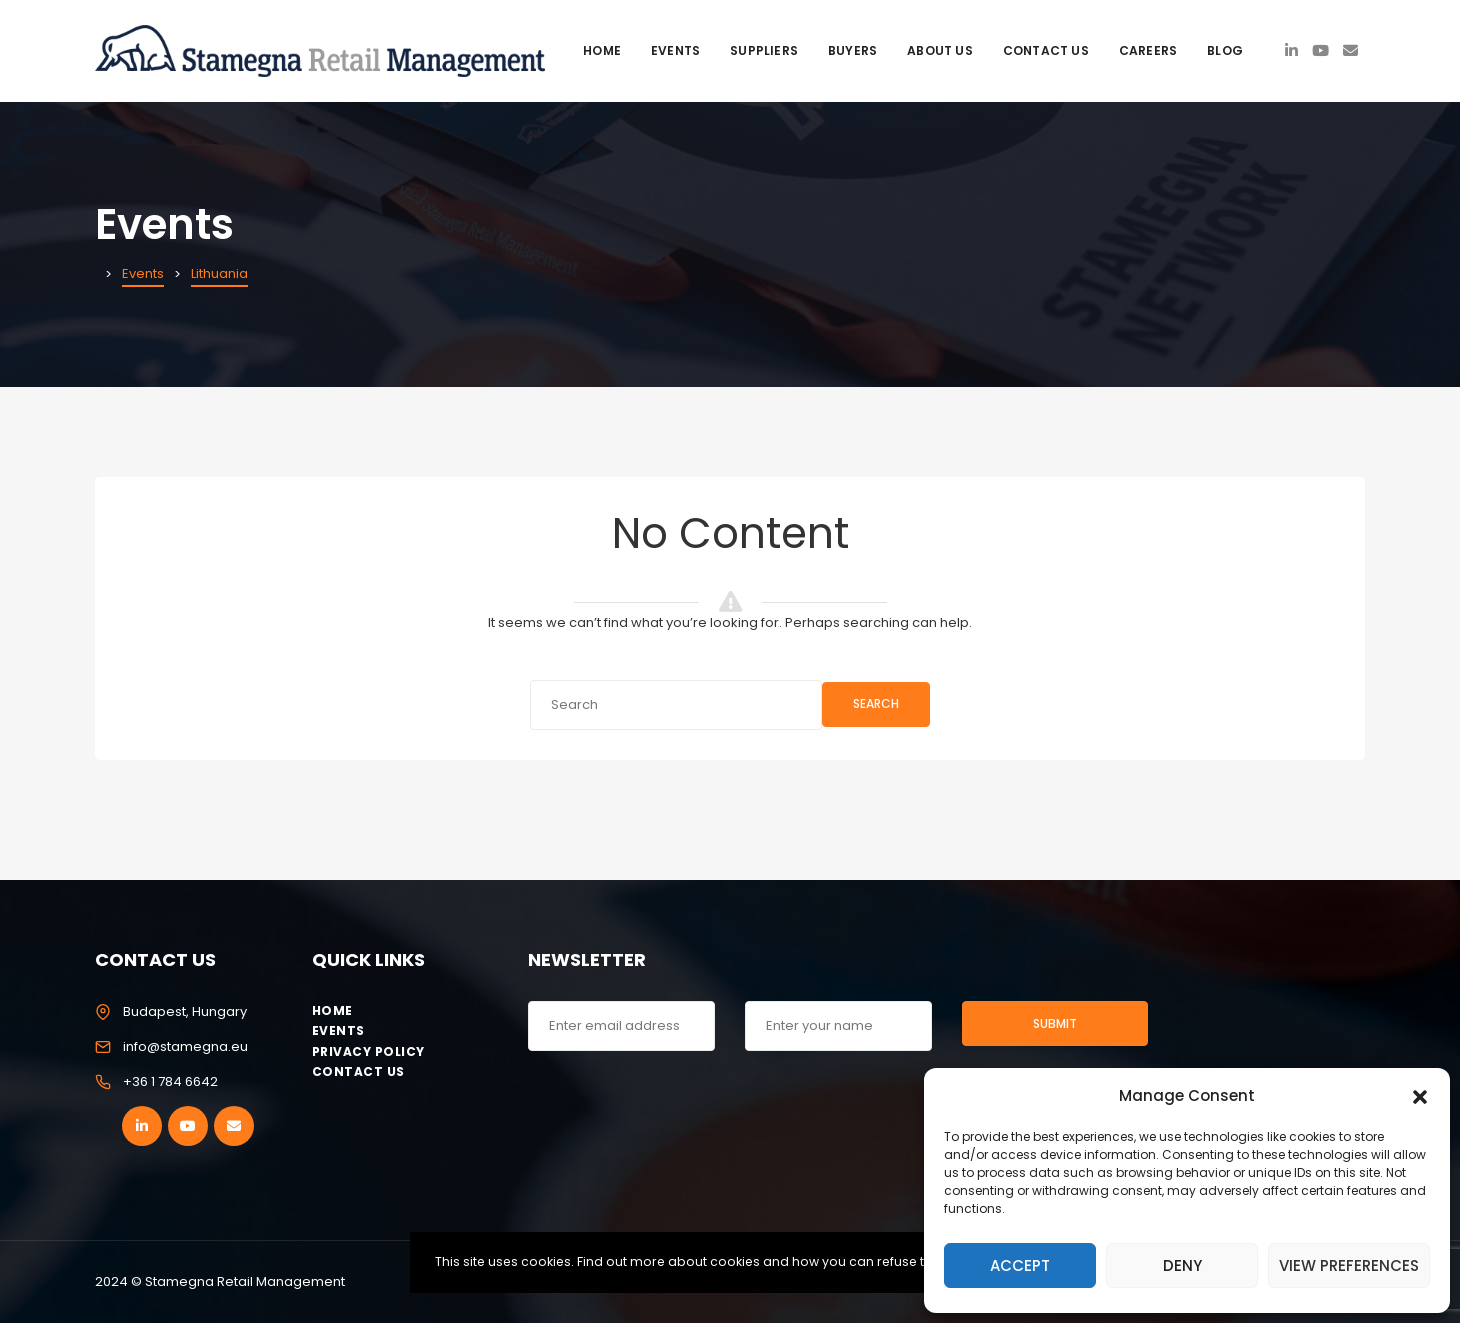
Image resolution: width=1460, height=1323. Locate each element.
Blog (1225, 50)
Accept (1020, 1265)
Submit (1055, 1023)
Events (675, 50)
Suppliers (764, 50)
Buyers (852, 50)
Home (602, 50)
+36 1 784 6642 (170, 1081)
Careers (1148, 50)
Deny (1182, 1265)
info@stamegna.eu (185, 1046)
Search (876, 703)
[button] (1420, 1095)
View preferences (1349, 1265)
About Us (940, 50)
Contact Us (1046, 50)
